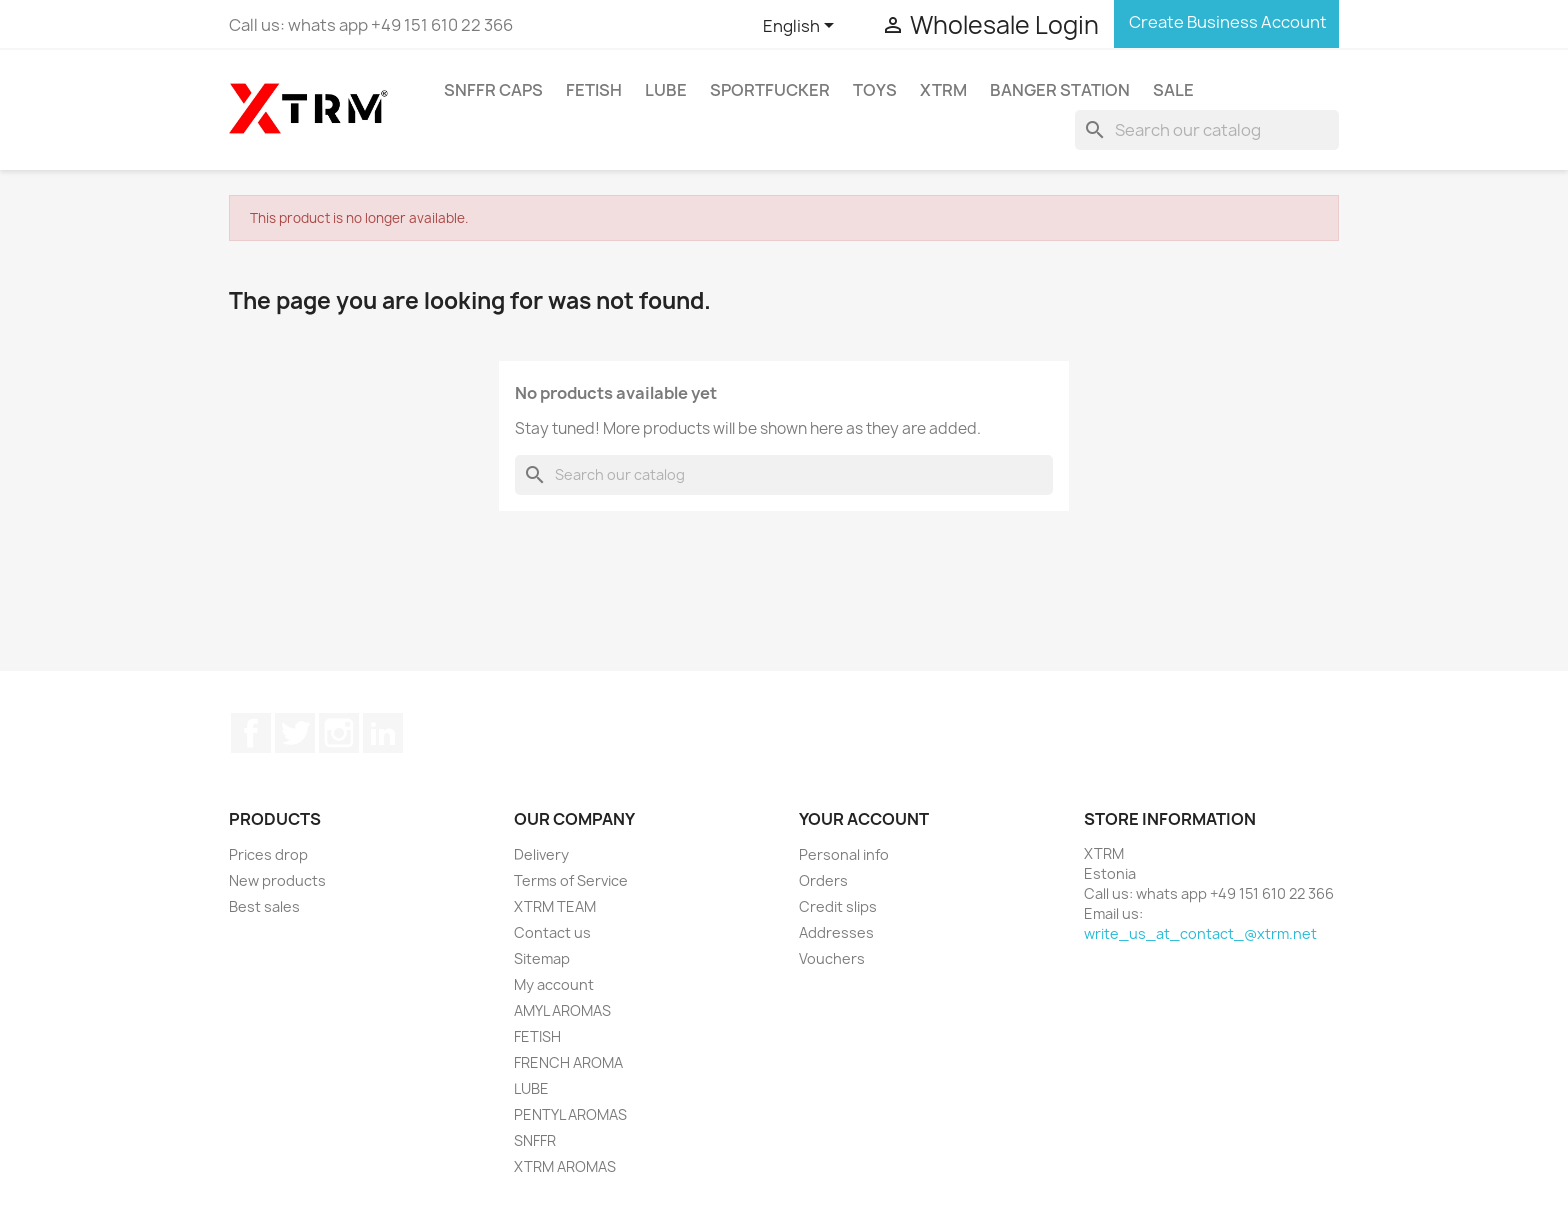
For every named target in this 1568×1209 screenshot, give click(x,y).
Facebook (251, 733)
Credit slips (838, 906)
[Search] (1207, 130)
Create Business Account (1226, 22)
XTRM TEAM (555, 906)
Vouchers (832, 958)
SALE (1173, 90)
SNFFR (535, 1140)
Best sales (264, 906)
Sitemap (542, 958)
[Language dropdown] (802, 27)
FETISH (594, 90)
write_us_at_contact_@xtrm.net (1200, 933)
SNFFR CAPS (493, 90)
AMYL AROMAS (562, 1010)
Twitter (295, 733)
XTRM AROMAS (565, 1166)
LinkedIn (383, 733)
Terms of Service (571, 880)
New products (277, 880)
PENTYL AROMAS (570, 1114)
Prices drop (268, 854)
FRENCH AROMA (568, 1062)
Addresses (836, 932)
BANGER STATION (1060, 90)
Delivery (541, 854)
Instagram (339, 733)
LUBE (666, 90)
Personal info (844, 854)
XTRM (943, 90)
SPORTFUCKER (770, 90)
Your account (864, 819)
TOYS (875, 90)
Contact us (552, 932)
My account (554, 984)
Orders (823, 880)
